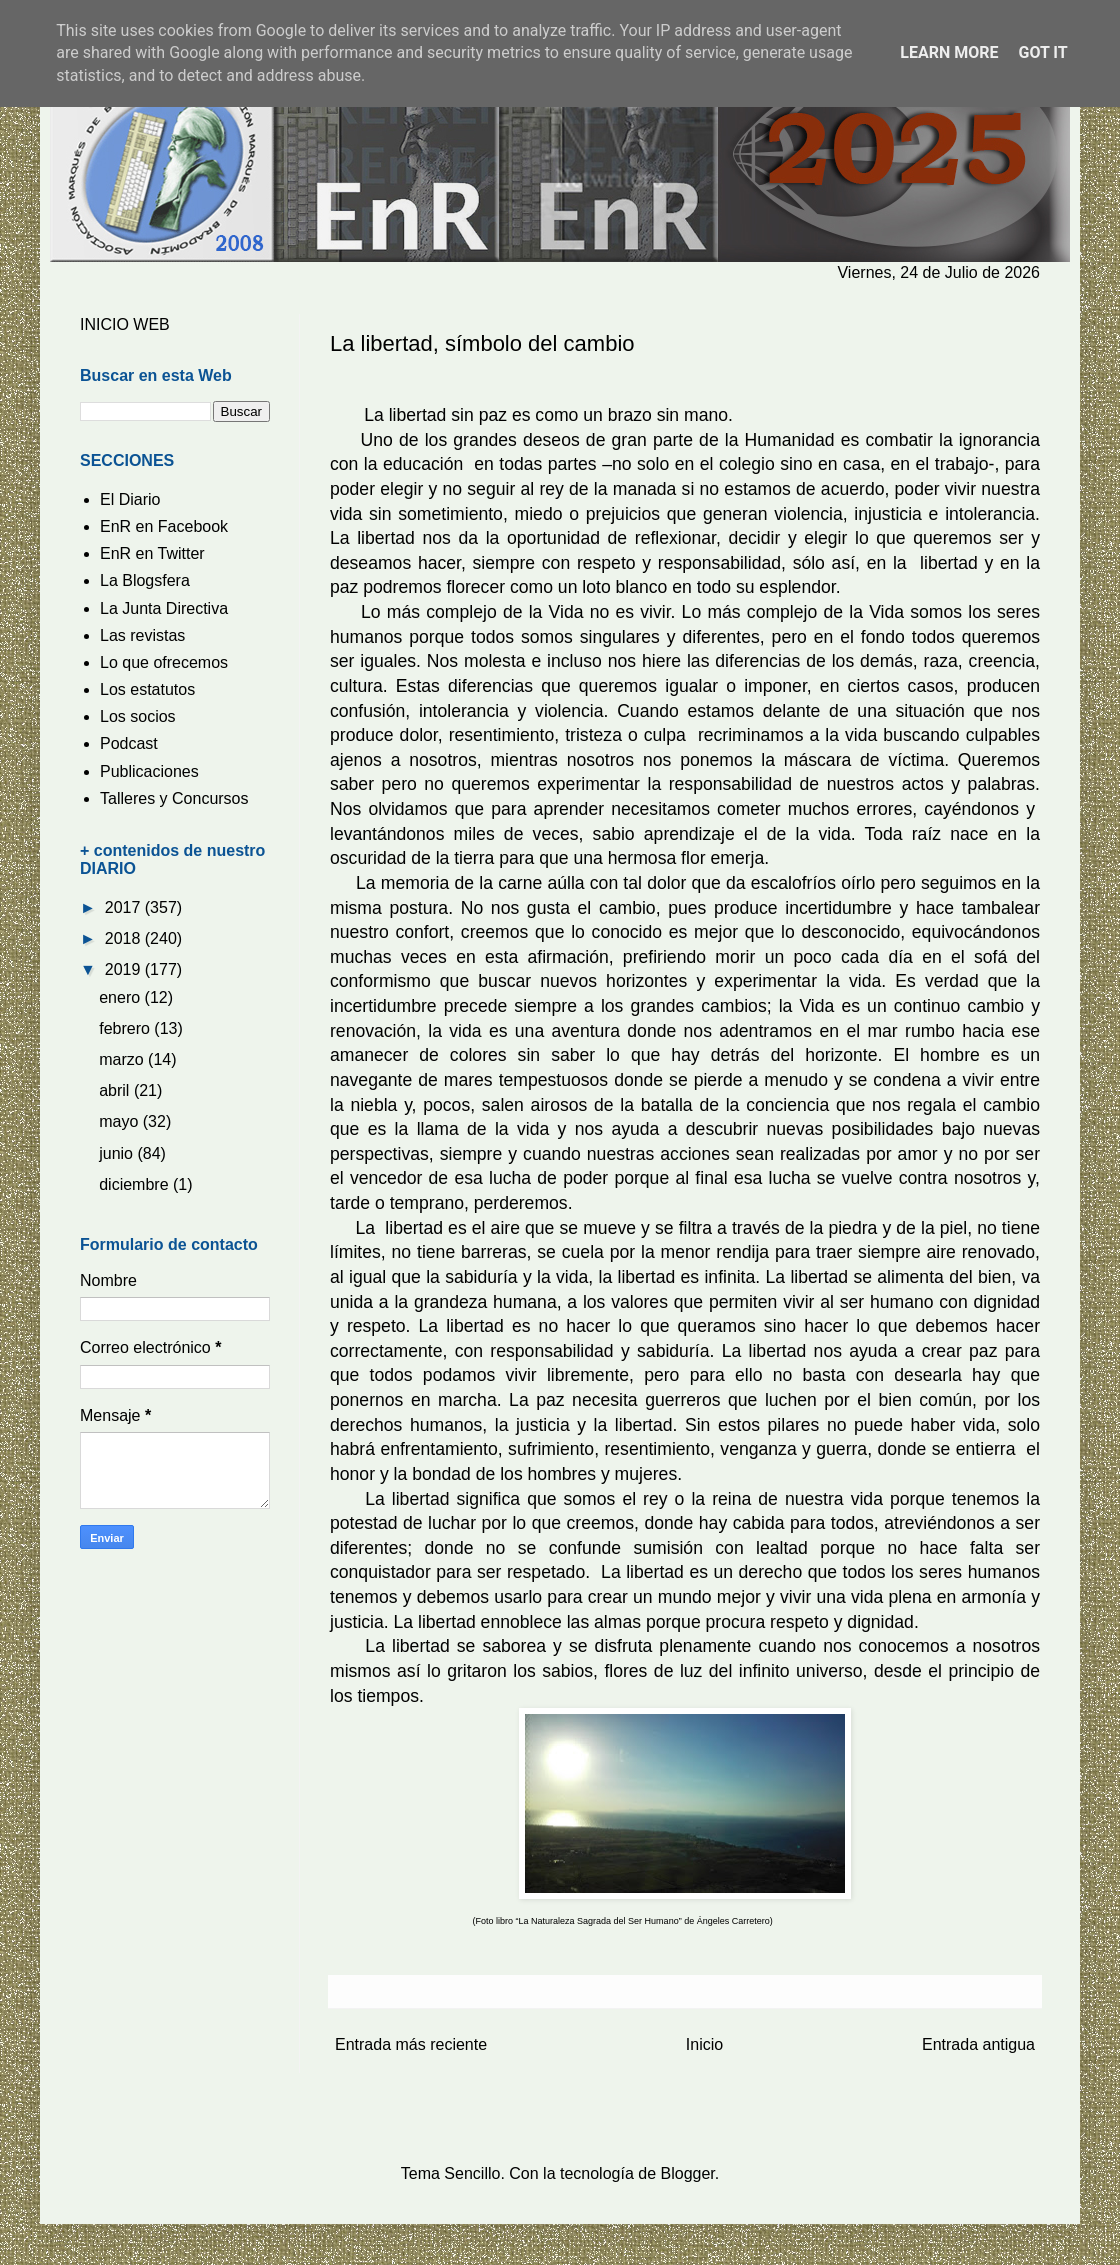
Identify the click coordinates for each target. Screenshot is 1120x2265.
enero (121, 997)
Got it (1042, 52)
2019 (125, 969)
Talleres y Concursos (174, 798)
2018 (125, 938)
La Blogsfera (145, 580)
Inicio (704, 2044)
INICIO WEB (125, 324)
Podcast (129, 743)
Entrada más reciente (411, 2044)
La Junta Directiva (164, 608)
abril (116, 1090)
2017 (125, 907)
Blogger (688, 2173)
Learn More (949, 52)
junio (118, 1153)
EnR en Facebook (164, 526)
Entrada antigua (978, 2044)
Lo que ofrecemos (164, 662)
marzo (123, 1059)
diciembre (136, 1184)
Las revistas (142, 635)
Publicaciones (149, 771)
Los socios (138, 716)
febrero (126, 1028)
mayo (121, 1121)
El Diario (130, 499)
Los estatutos (147, 689)
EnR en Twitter (152, 553)
